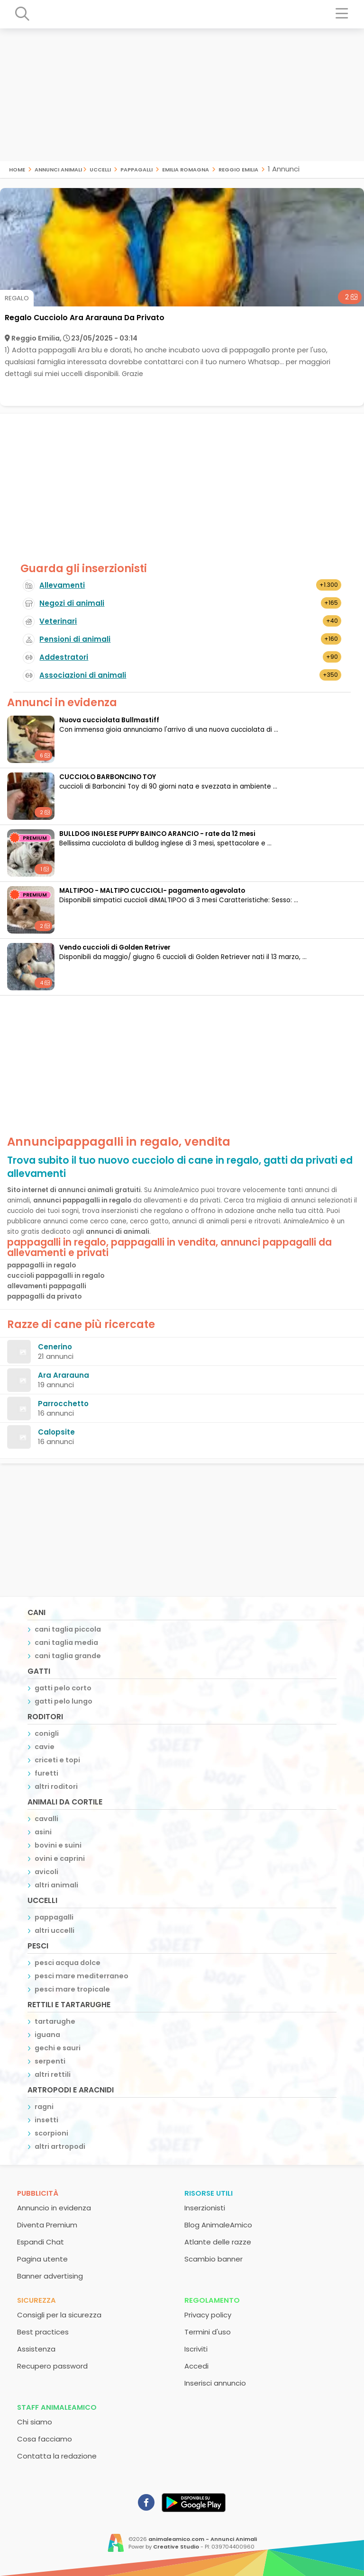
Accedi (196, 2366)
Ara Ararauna (63, 1375)
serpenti (50, 2061)
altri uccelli (54, 1930)
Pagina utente (42, 2259)
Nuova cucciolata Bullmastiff (109, 720)
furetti (46, 1773)
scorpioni (51, 2133)
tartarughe (55, 2021)
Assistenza (36, 2349)
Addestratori (63, 657)
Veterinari (58, 621)
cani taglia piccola (68, 1629)
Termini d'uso (207, 2332)
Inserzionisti (204, 2208)
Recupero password (52, 2366)
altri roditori (56, 1786)
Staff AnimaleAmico (57, 2407)
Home (17, 169)
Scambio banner (213, 2259)
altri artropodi (60, 2146)
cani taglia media (66, 1642)
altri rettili (53, 2074)
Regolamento (212, 2300)
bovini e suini (58, 1845)
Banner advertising (50, 2276)
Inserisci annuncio (215, 2383)
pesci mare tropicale (72, 1989)
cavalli (46, 1818)
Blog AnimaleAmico (218, 2225)
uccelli (100, 169)
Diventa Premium (47, 2225)
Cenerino (55, 1347)
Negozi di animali (71, 603)
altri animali (56, 1885)
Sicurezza (36, 2300)
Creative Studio (176, 2546)
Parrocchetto (63, 1404)
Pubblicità (37, 2193)
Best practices (43, 2332)
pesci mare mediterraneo (81, 1976)
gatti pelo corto (63, 1688)
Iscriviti (196, 2349)
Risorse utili (208, 2193)
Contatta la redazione (57, 2456)
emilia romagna (185, 169)
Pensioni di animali (74, 639)
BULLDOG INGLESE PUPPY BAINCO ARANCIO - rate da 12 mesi (157, 833)
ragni (44, 2106)
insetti (46, 2120)
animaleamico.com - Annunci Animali (202, 2539)
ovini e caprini (60, 1858)
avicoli (46, 1871)
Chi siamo (34, 2422)
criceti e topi (57, 1760)
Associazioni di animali (82, 675)
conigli (47, 1733)
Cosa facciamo (44, 2439)
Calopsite (56, 1432)
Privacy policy (207, 2315)
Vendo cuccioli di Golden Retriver (115, 947)
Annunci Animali (58, 169)
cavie (45, 1746)
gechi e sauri (58, 2048)
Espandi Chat (40, 2242)
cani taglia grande (68, 1655)
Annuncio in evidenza (54, 2208)
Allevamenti (62, 585)
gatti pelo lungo (63, 1701)
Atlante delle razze (217, 2242)
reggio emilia (238, 169)
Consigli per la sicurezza (59, 2315)
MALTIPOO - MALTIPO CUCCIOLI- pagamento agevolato (152, 890)
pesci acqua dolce (67, 1962)
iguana (47, 2034)
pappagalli (136, 169)
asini (43, 1832)
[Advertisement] (182, 94)
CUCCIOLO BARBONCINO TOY (107, 776)
